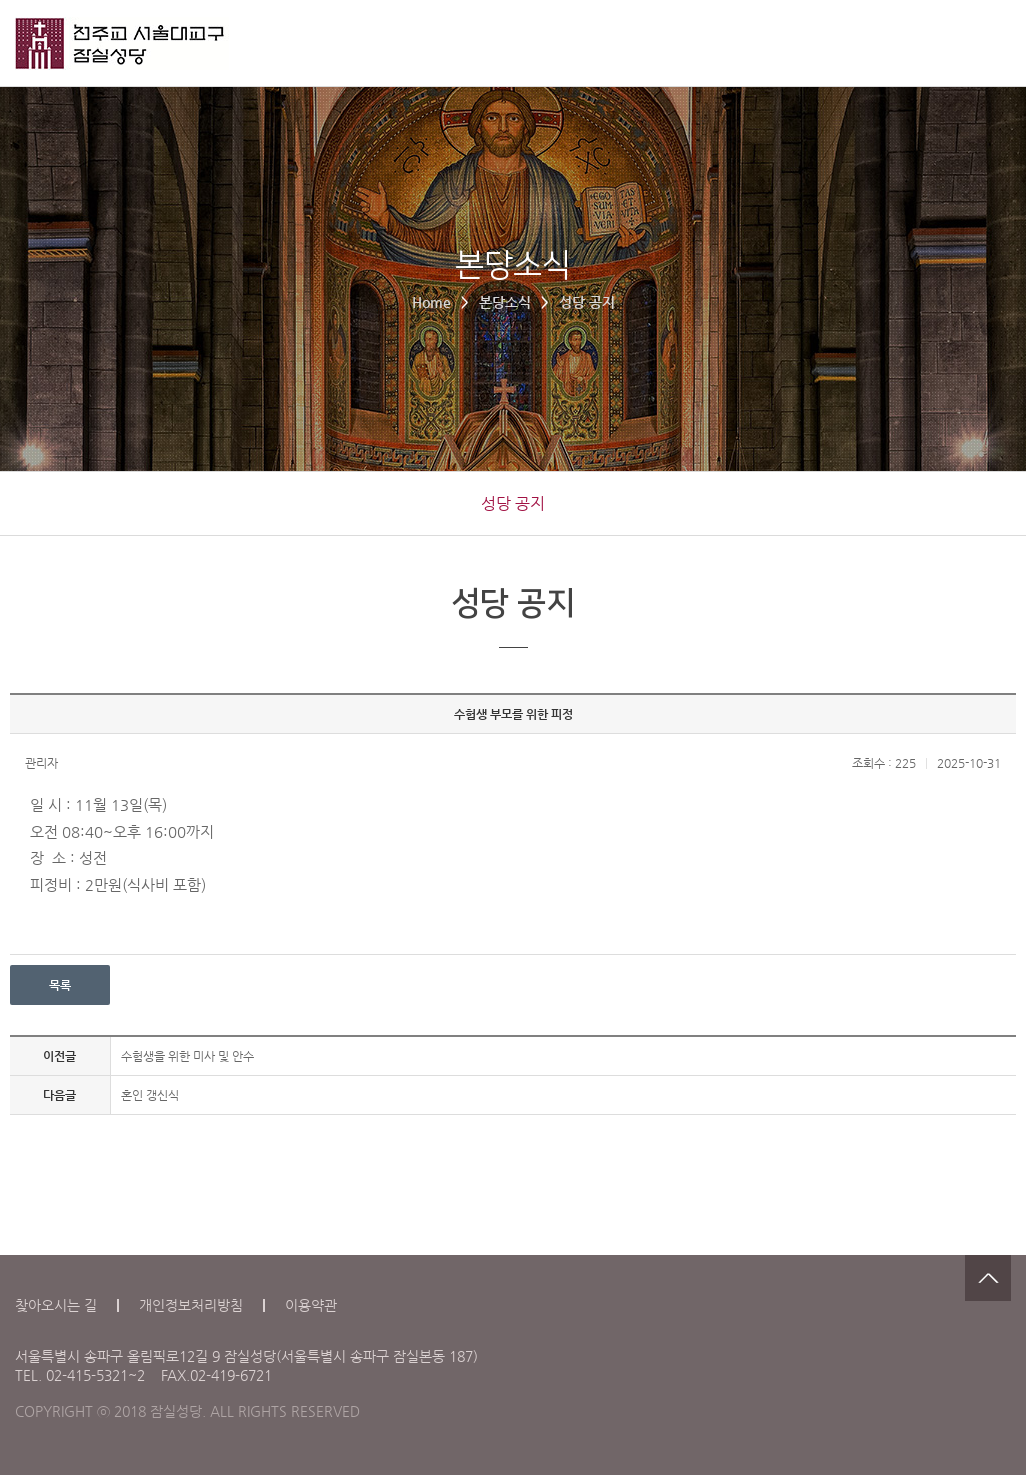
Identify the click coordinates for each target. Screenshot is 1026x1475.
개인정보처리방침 (191, 1305)
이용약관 (311, 1305)
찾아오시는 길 (56, 1305)
